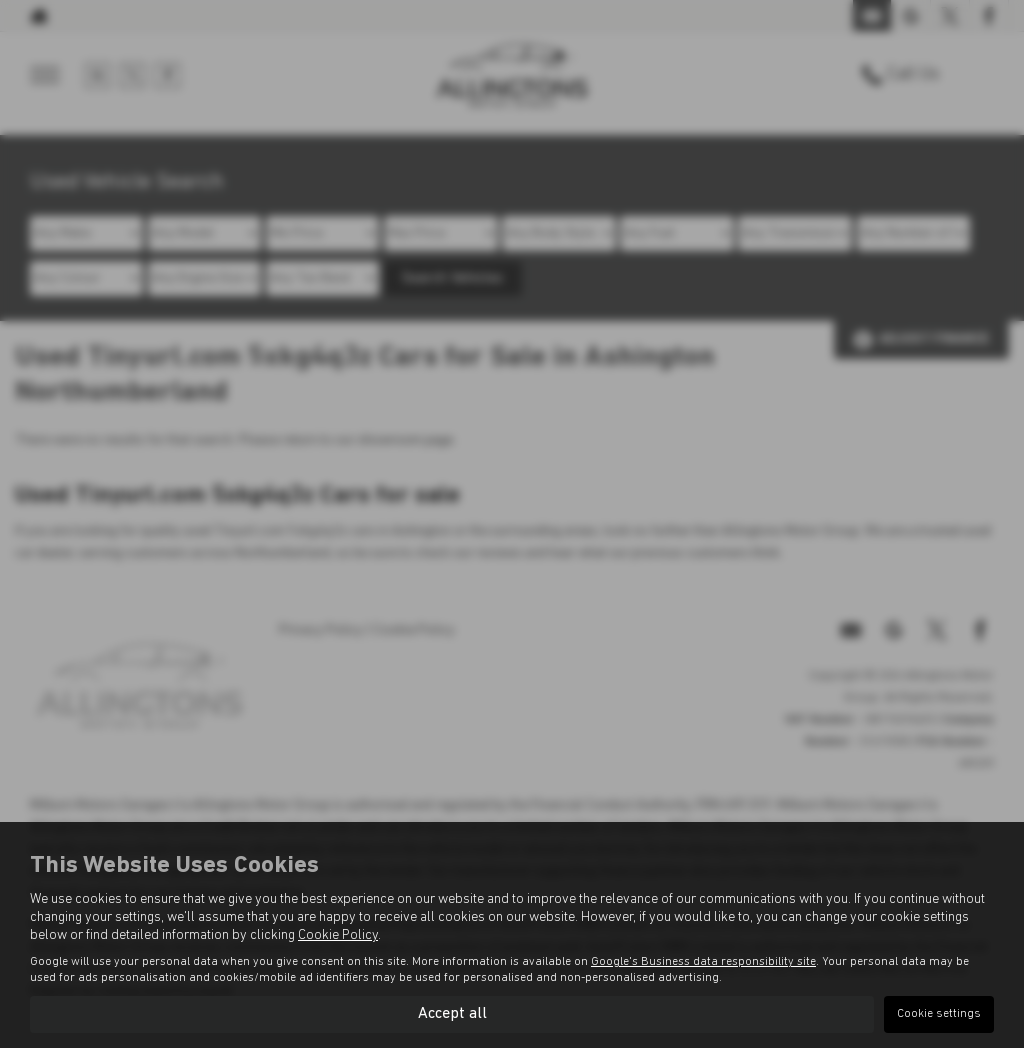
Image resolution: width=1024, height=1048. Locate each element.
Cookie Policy (338, 935)
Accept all (452, 1014)
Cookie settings (939, 1014)
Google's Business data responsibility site (703, 962)
